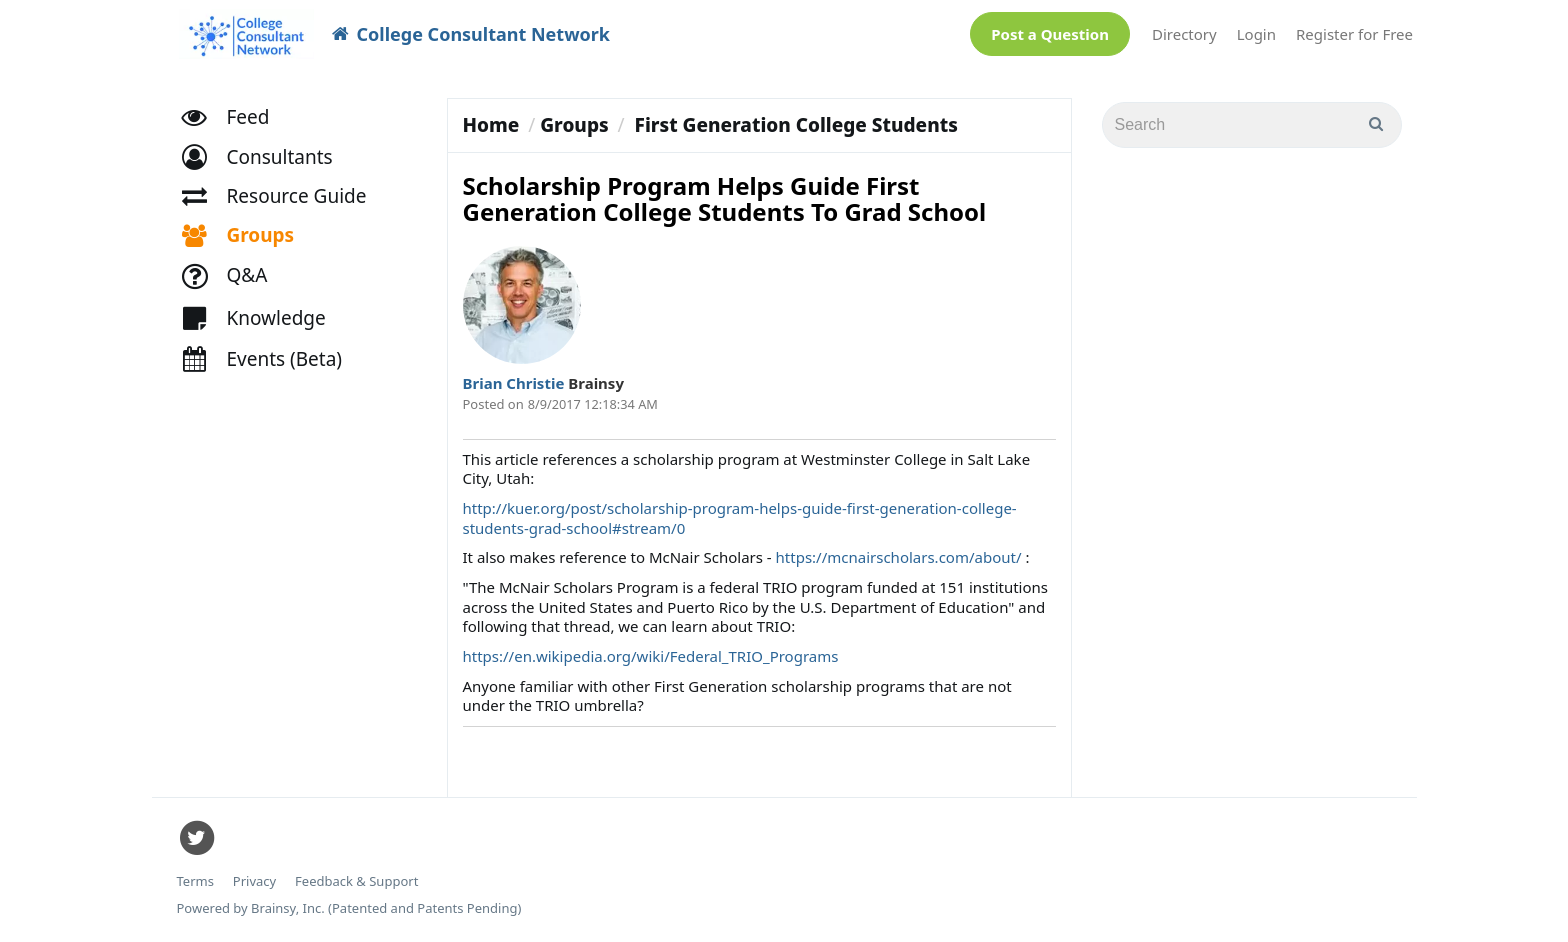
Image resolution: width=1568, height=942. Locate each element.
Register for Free (1354, 34)
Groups (574, 125)
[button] (266, 165)
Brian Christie (516, 383)
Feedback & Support (356, 881)
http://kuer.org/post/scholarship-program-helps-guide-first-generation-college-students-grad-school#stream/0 (740, 518)
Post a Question (1050, 34)
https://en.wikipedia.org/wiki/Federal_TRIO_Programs (651, 656)
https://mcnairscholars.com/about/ (899, 557)
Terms (195, 881)
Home (491, 125)
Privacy (254, 881)
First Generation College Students (796, 125)
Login (1256, 34)
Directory (1184, 34)
